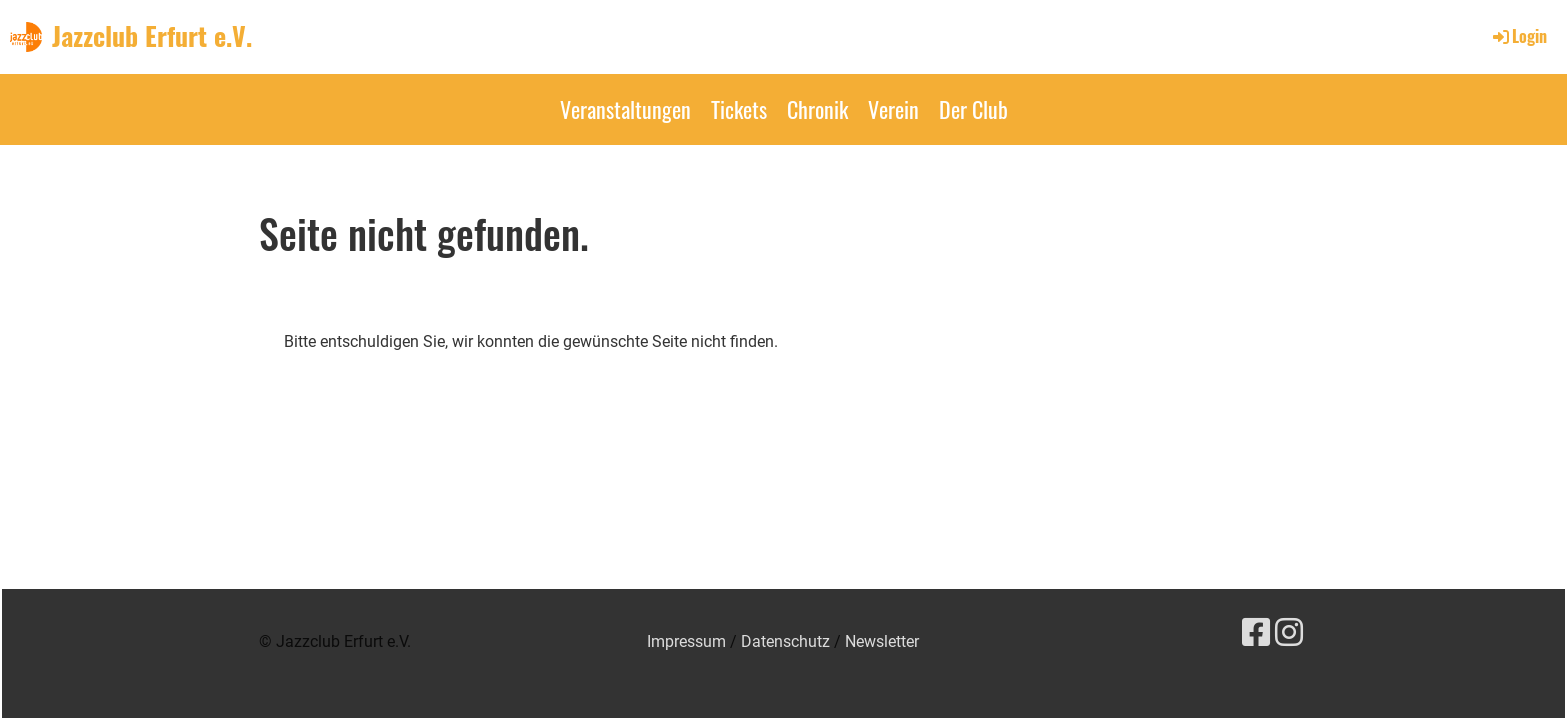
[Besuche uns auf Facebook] (1256, 633)
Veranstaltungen (625, 109)
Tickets (739, 109)
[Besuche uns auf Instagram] (1289, 633)
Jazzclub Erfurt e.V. (152, 36)
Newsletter (882, 641)
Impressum (686, 641)
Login (1518, 36)
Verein (893, 109)
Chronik (817, 109)
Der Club (973, 109)
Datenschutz (785, 641)
